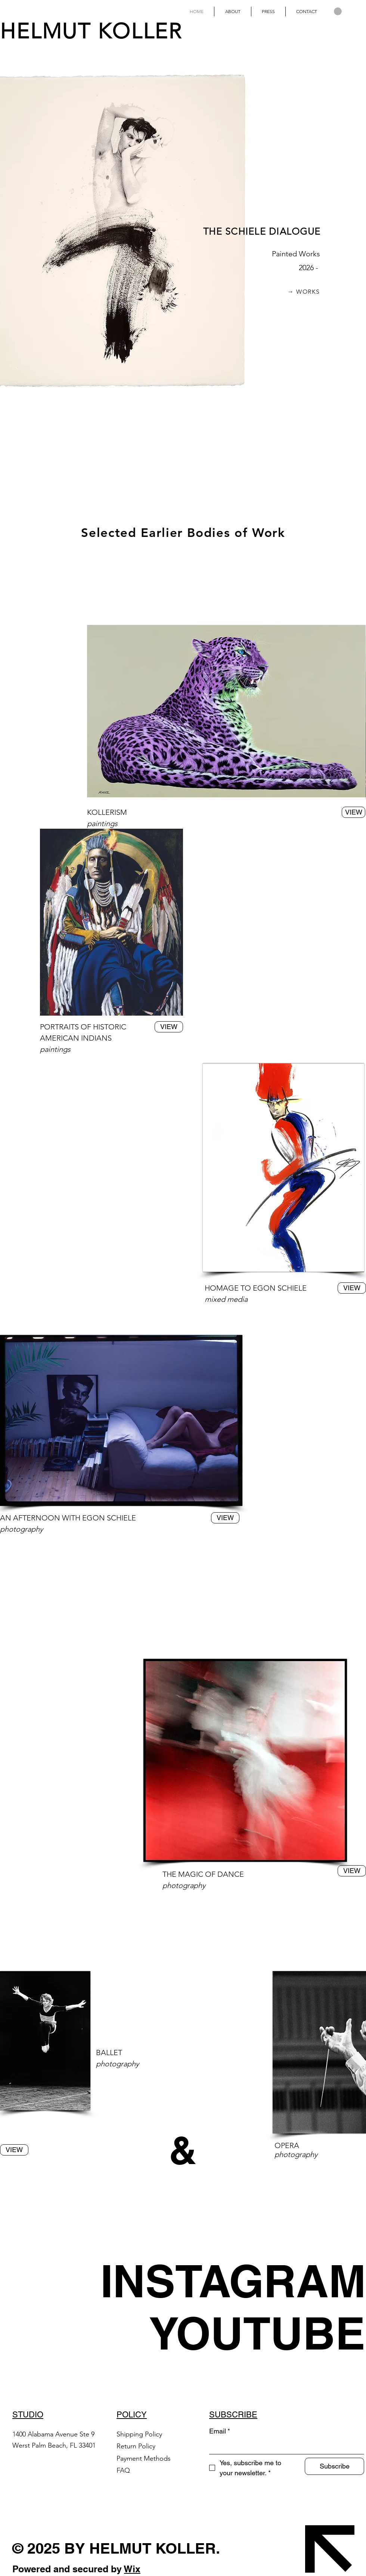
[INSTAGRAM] (233, 2281)
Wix (132, 2569)
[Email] (284, 2446)
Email (219, 2431)
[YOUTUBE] (257, 2333)
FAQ (123, 2470)
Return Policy (137, 2446)
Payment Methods (145, 2458)
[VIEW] (169, 1026)
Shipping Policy (139, 2434)
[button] (338, 11)
